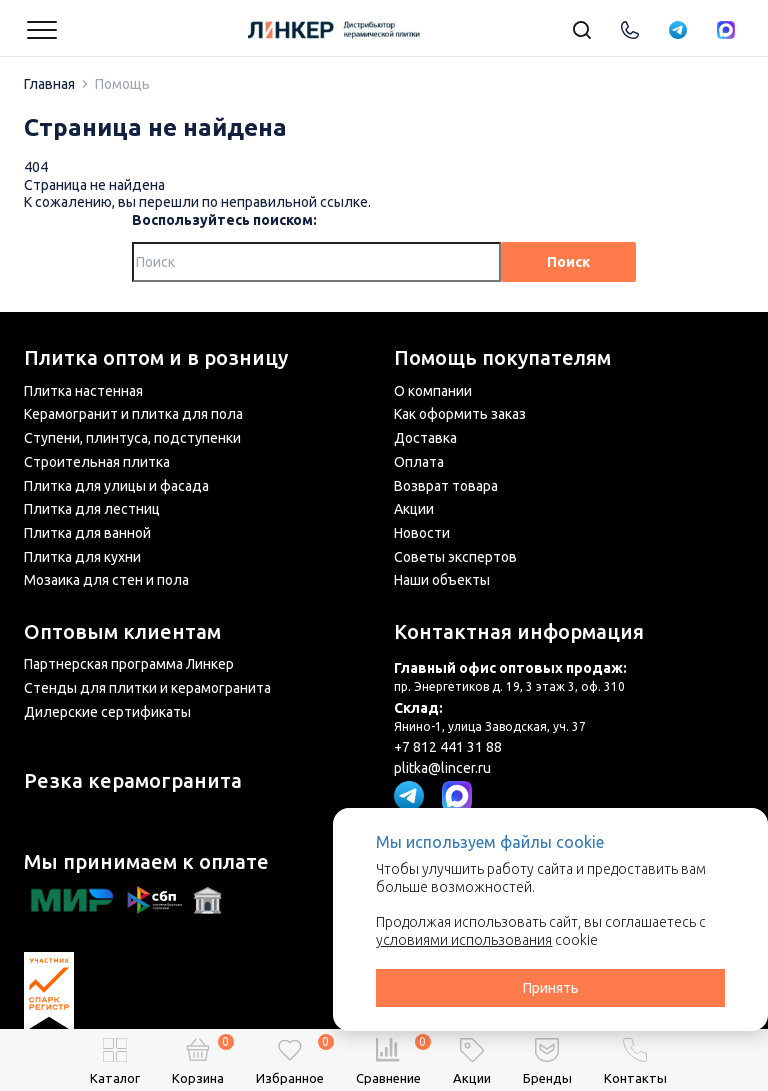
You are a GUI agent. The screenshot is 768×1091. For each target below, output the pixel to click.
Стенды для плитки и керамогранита (147, 688)
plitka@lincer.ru (442, 768)
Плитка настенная (83, 391)
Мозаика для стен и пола (106, 580)
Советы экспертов (455, 557)
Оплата (419, 462)
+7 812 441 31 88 (448, 747)
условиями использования (464, 940)
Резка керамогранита (133, 781)
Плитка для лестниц (92, 509)
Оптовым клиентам (122, 632)
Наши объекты (442, 580)
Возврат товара (446, 486)
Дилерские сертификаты (107, 712)
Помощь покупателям (502, 358)
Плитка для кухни (82, 557)
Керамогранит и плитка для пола (133, 414)
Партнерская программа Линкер (129, 664)
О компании (433, 391)
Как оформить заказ (460, 414)
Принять (551, 988)
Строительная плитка (97, 462)
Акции (414, 509)
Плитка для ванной (87, 533)
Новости (422, 533)
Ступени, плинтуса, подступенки (132, 438)
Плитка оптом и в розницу (156, 358)
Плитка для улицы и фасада (116, 486)
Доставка (425, 438)
